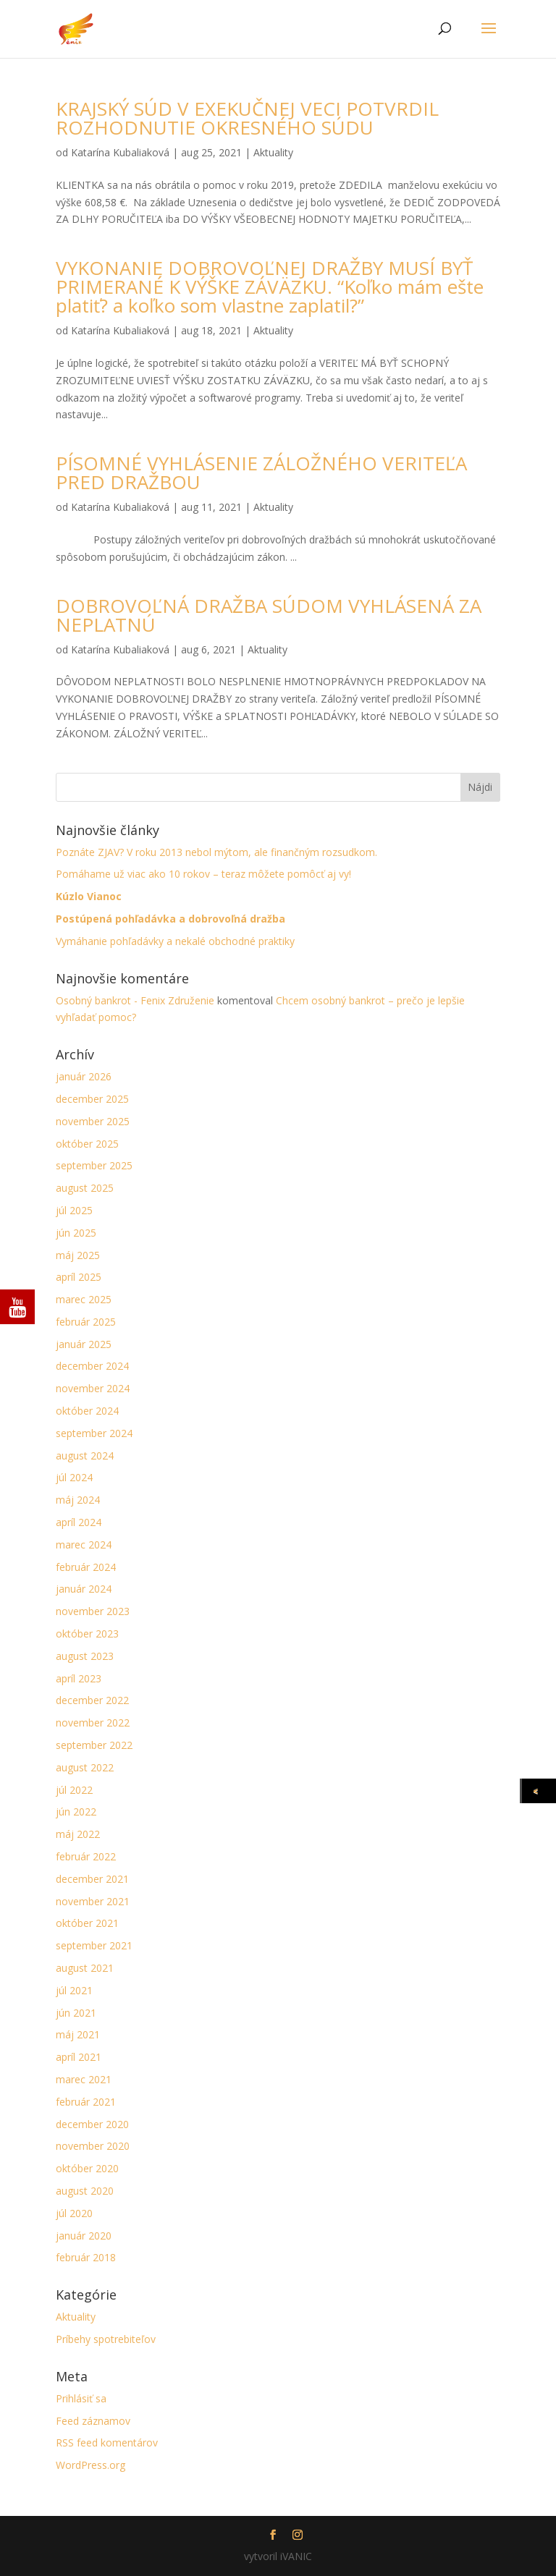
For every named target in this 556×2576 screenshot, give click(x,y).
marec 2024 (83, 1544)
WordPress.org (90, 2465)
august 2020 (85, 2191)
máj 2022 (78, 1834)
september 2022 (94, 1745)
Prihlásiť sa (81, 2398)
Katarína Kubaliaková (120, 152)
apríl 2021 (78, 2057)
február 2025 (86, 1322)
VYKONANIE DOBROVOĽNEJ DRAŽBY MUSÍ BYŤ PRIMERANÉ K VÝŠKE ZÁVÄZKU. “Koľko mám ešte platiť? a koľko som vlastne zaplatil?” (270, 286)
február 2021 (86, 2102)
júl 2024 (74, 1477)
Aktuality (273, 152)
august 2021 (85, 1968)
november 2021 (93, 1901)
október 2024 (87, 1411)
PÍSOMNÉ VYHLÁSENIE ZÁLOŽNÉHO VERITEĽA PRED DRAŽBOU (261, 472)
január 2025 (83, 1344)
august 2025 (85, 1188)
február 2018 (86, 2257)
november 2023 (93, 1611)
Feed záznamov (93, 2421)
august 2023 (85, 1656)
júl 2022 (74, 1790)
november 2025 (93, 1121)
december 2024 (92, 1366)
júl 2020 (74, 2213)
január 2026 (83, 1076)
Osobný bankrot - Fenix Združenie (135, 1000)
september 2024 (94, 1433)
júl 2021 (74, 1990)
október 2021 (87, 1923)
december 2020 (92, 2124)
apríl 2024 (78, 1522)
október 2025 (87, 1144)
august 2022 (85, 1767)
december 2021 (92, 1879)
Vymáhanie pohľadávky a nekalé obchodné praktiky (175, 941)
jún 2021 (76, 2013)
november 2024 (93, 1388)
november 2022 (93, 1722)
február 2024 (86, 1567)
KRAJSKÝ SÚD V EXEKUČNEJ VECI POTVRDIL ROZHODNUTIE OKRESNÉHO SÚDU (247, 118)
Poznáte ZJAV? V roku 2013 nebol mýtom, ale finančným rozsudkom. (216, 852)
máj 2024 (78, 1500)
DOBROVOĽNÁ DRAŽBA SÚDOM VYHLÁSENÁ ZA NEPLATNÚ (268, 615)
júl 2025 (74, 1210)
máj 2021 (78, 2034)
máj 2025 (78, 1255)
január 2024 (83, 1589)
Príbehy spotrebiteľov (106, 2339)
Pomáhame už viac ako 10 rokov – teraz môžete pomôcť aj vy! (203, 874)
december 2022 (92, 1700)
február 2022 (86, 1856)
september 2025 (94, 1165)
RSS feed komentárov (107, 2442)
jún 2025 (76, 1233)
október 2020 (87, 2168)
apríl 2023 (78, 1678)
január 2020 (83, 2235)
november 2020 (93, 2146)
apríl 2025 (78, 1277)
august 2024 (85, 1455)
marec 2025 (83, 1299)
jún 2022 (76, 1811)
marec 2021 (83, 2079)
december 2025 (92, 1099)
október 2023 (87, 1633)
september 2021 (94, 1945)
